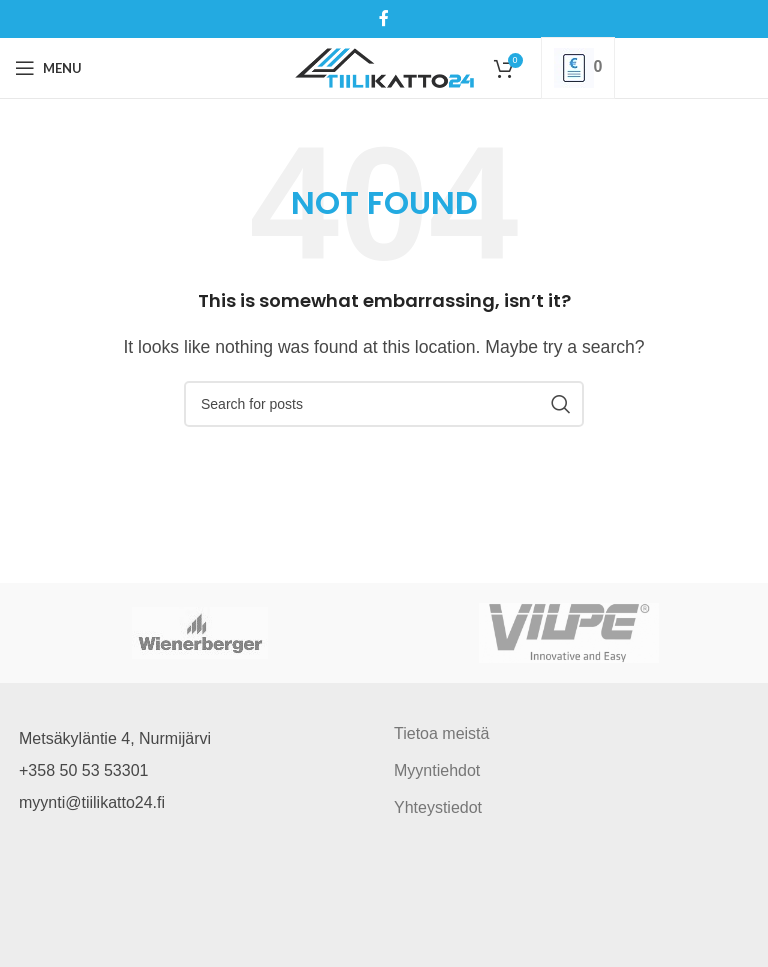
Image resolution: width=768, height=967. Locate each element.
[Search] (384, 404)
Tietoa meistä (441, 733)
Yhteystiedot (438, 807)
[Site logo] (384, 66)
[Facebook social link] (383, 18)
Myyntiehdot (437, 770)
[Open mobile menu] (48, 68)
